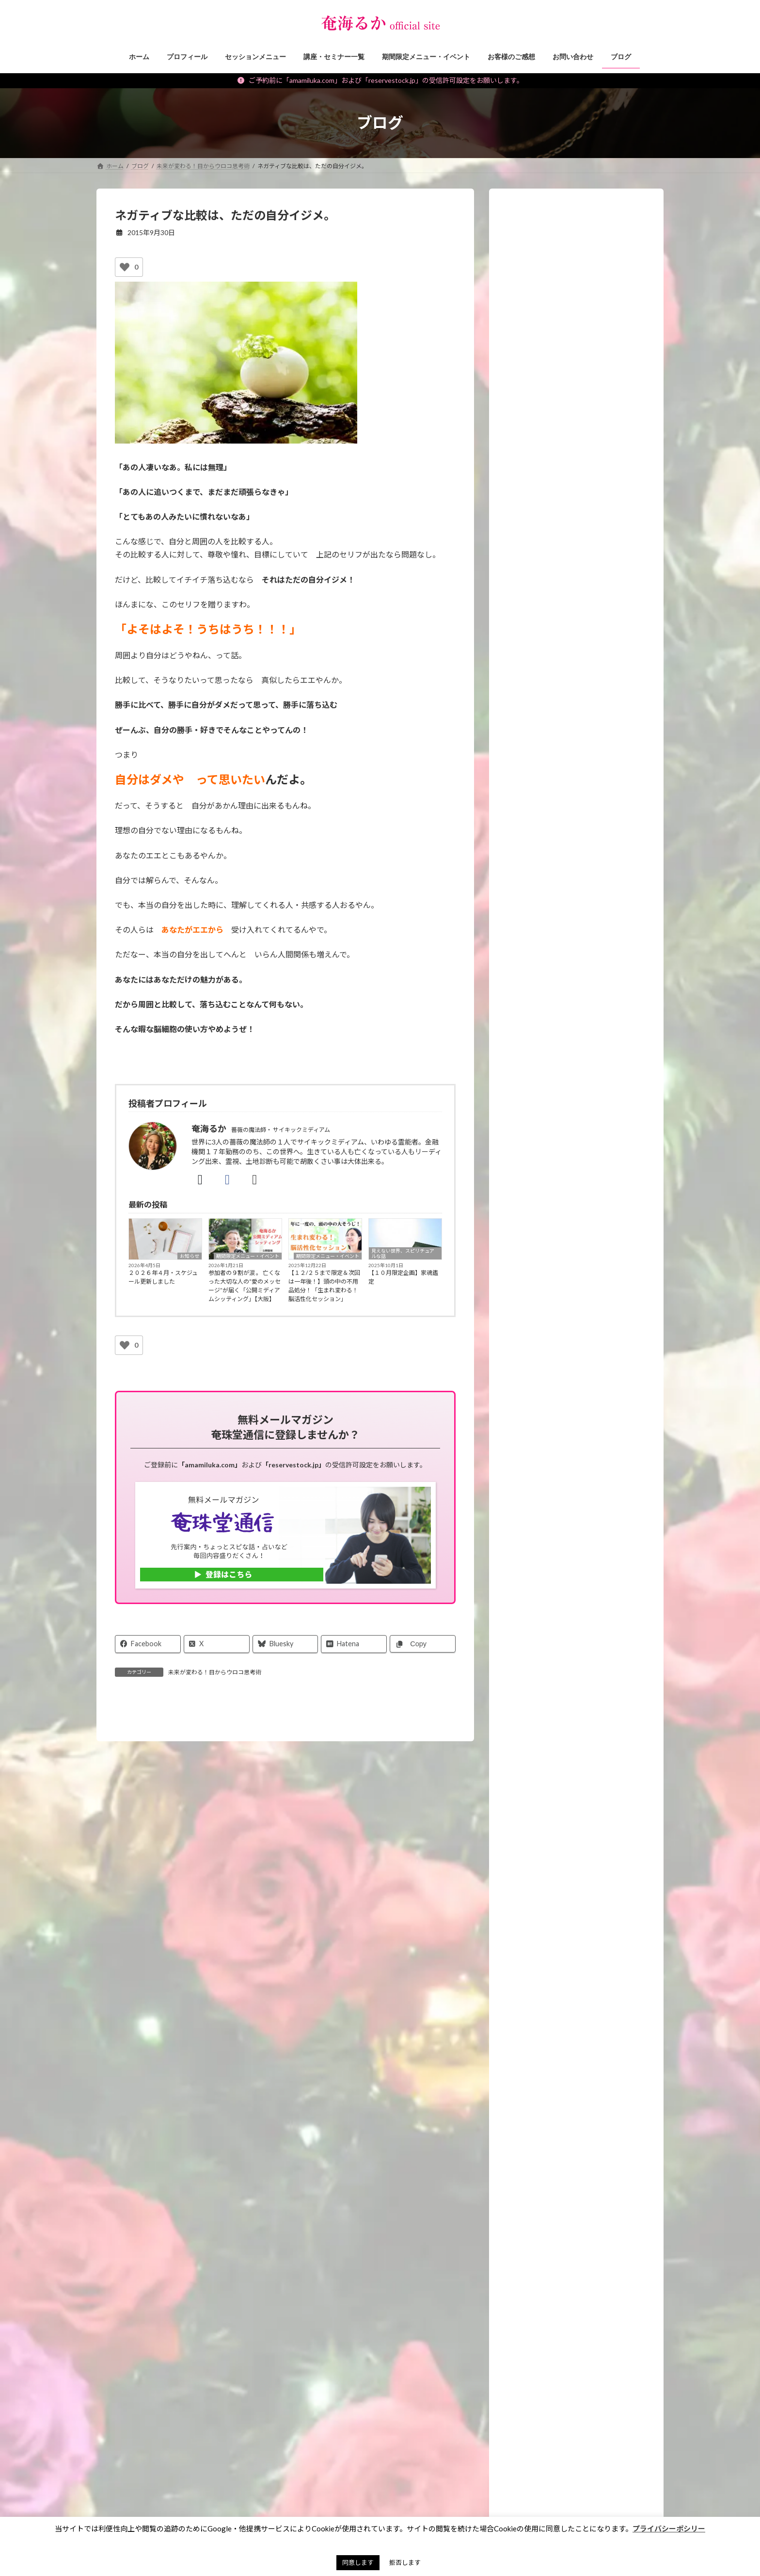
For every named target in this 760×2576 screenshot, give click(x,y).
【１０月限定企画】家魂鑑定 (403, 1277)
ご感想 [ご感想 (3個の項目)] (475, 2495)
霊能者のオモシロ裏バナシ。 (555, 1465)
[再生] (517, 608)
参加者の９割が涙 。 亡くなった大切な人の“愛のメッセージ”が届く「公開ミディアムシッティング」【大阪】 (244, 1286)
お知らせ (189, 1256)
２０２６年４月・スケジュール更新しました (163, 1277)
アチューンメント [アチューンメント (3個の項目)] (423, 2508)
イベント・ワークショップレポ (558, 1285)
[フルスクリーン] (635, 608)
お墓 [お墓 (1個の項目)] (405, 2467)
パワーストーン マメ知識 (551, 1426)
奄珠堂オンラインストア (500, 2405)
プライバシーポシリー (669, 2528)
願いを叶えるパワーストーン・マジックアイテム (578, 1310)
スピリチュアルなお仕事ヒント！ (562, 1406)
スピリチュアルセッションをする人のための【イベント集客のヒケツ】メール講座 (582, 1719)
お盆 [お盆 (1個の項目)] (439, 2467)
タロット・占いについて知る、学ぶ (565, 1524)
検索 (642, 2446)
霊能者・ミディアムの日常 (551, 1505)
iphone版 (535, 2016)
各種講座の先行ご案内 (568, 1655)
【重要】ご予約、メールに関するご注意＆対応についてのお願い (599, 793)
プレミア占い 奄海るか (555, 2089)
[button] (576, 2136)
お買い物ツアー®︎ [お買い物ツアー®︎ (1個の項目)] (422, 2495)
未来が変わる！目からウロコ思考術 (214, 1672)
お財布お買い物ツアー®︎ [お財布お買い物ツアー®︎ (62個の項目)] (433, 2481)
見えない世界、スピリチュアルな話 (402, 1253)
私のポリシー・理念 (541, 1485)
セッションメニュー (541, 1226)
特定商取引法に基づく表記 (283, 2405)
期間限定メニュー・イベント (247, 1256)
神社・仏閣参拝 (535, 1446)
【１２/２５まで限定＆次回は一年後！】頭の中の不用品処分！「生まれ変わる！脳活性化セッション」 (324, 1286)
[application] (576, 577)
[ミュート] (620, 608)
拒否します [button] (405, 2562)
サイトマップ (431, 2405)
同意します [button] (358, 2562)
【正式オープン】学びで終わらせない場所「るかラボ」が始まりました (599, 848)
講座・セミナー (535, 1246)
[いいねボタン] (124, 267)
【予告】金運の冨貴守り (589, 1069)
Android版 (584, 2016)
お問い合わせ (123, 2405)
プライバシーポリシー (366, 2405)
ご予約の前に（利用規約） (194, 2405)
